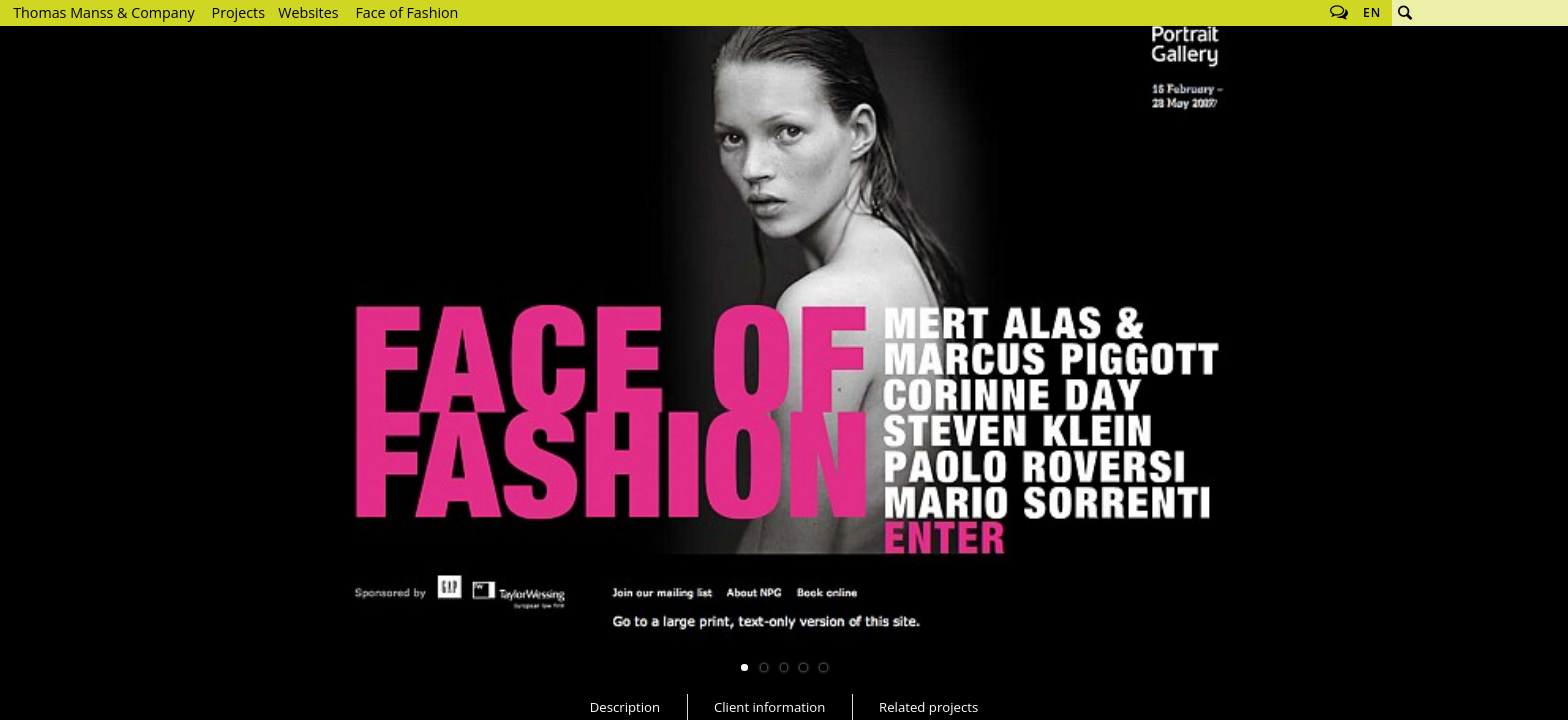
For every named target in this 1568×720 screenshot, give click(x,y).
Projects (238, 12)
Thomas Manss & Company (103, 12)
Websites (308, 12)
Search (1405, 13)
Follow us (1339, 13)
